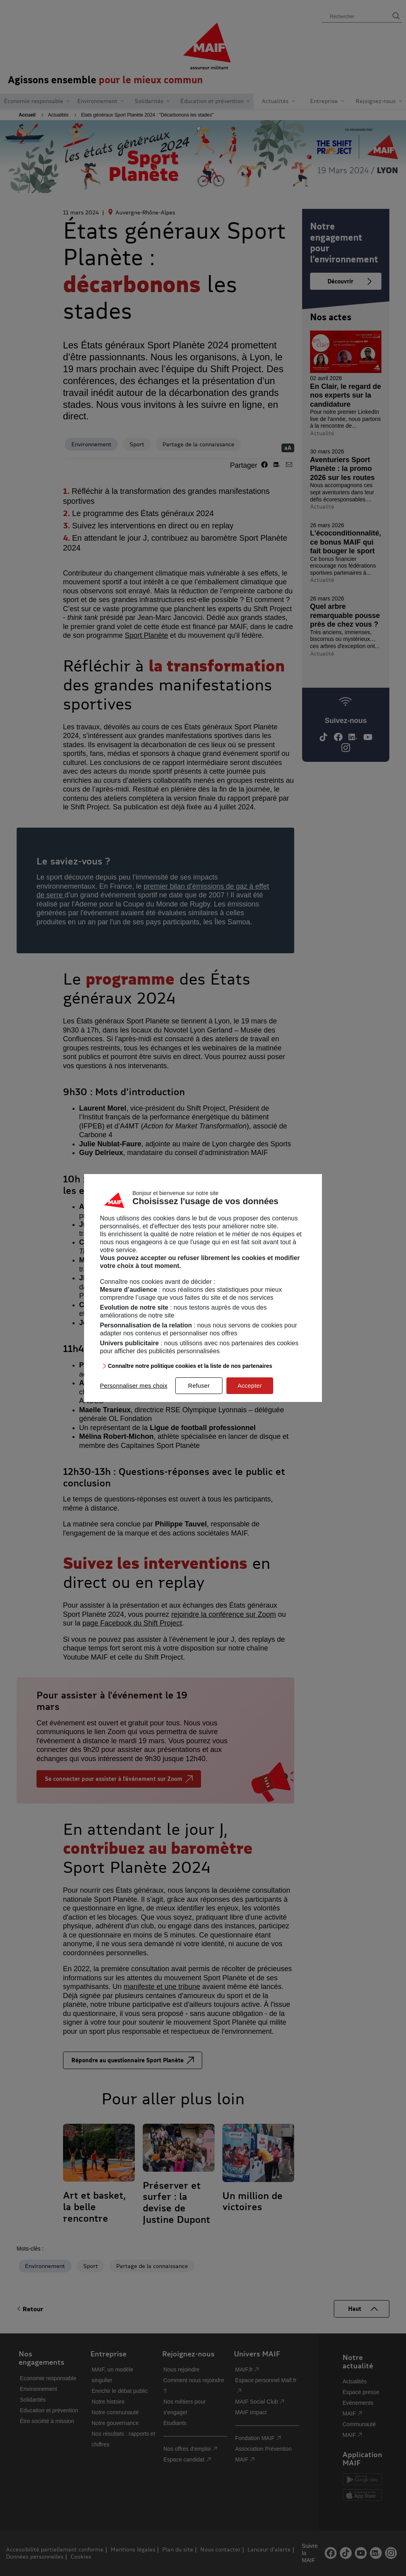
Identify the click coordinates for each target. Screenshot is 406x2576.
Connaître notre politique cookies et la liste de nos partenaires (190, 1366)
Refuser (199, 1385)
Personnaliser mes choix (133, 1385)
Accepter (249, 1385)
